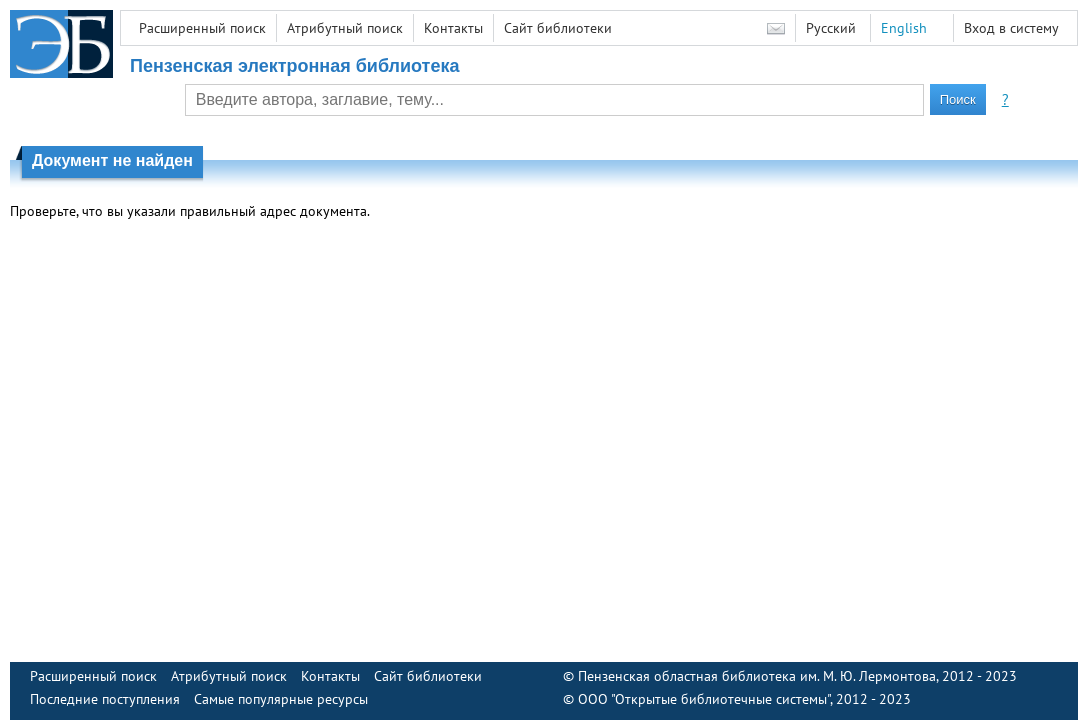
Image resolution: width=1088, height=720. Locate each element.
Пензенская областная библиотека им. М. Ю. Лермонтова (757, 676)
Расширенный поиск (202, 28)
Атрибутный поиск (345, 28)
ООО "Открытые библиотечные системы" (704, 699)
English (904, 28)
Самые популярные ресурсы (281, 699)
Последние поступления (105, 699)
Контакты (453, 28)
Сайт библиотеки (558, 28)
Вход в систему (1011, 28)
